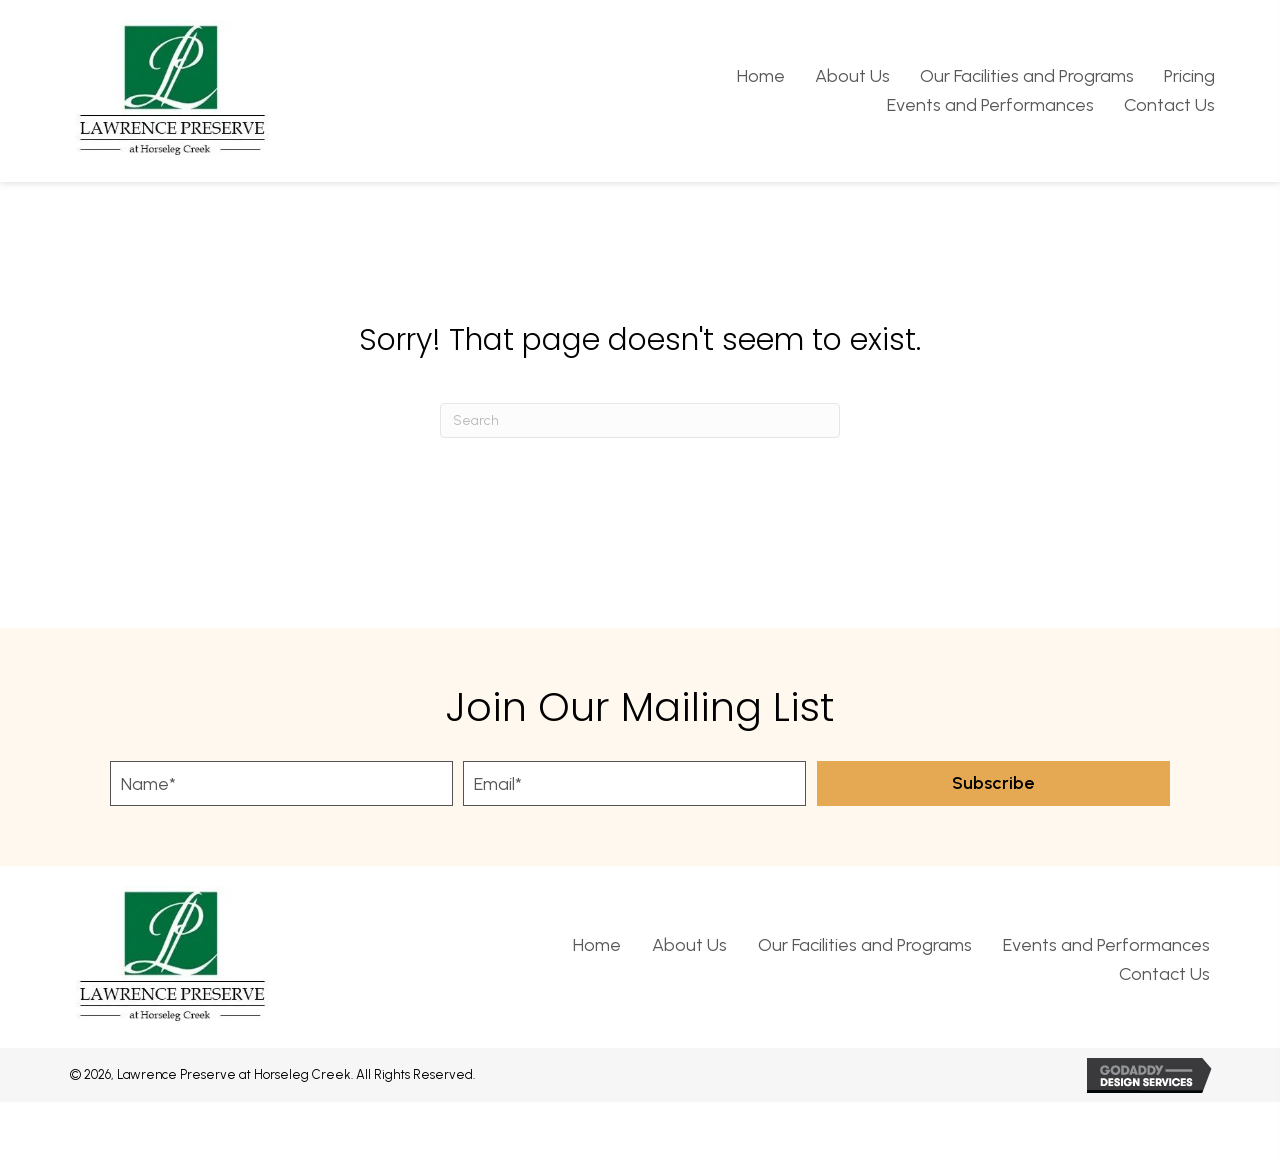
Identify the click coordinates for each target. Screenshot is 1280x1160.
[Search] (640, 420)
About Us (689, 945)
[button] (993, 783)
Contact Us (1164, 974)
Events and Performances (1106, 945)
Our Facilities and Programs (865, 945)
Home (597, 945)
